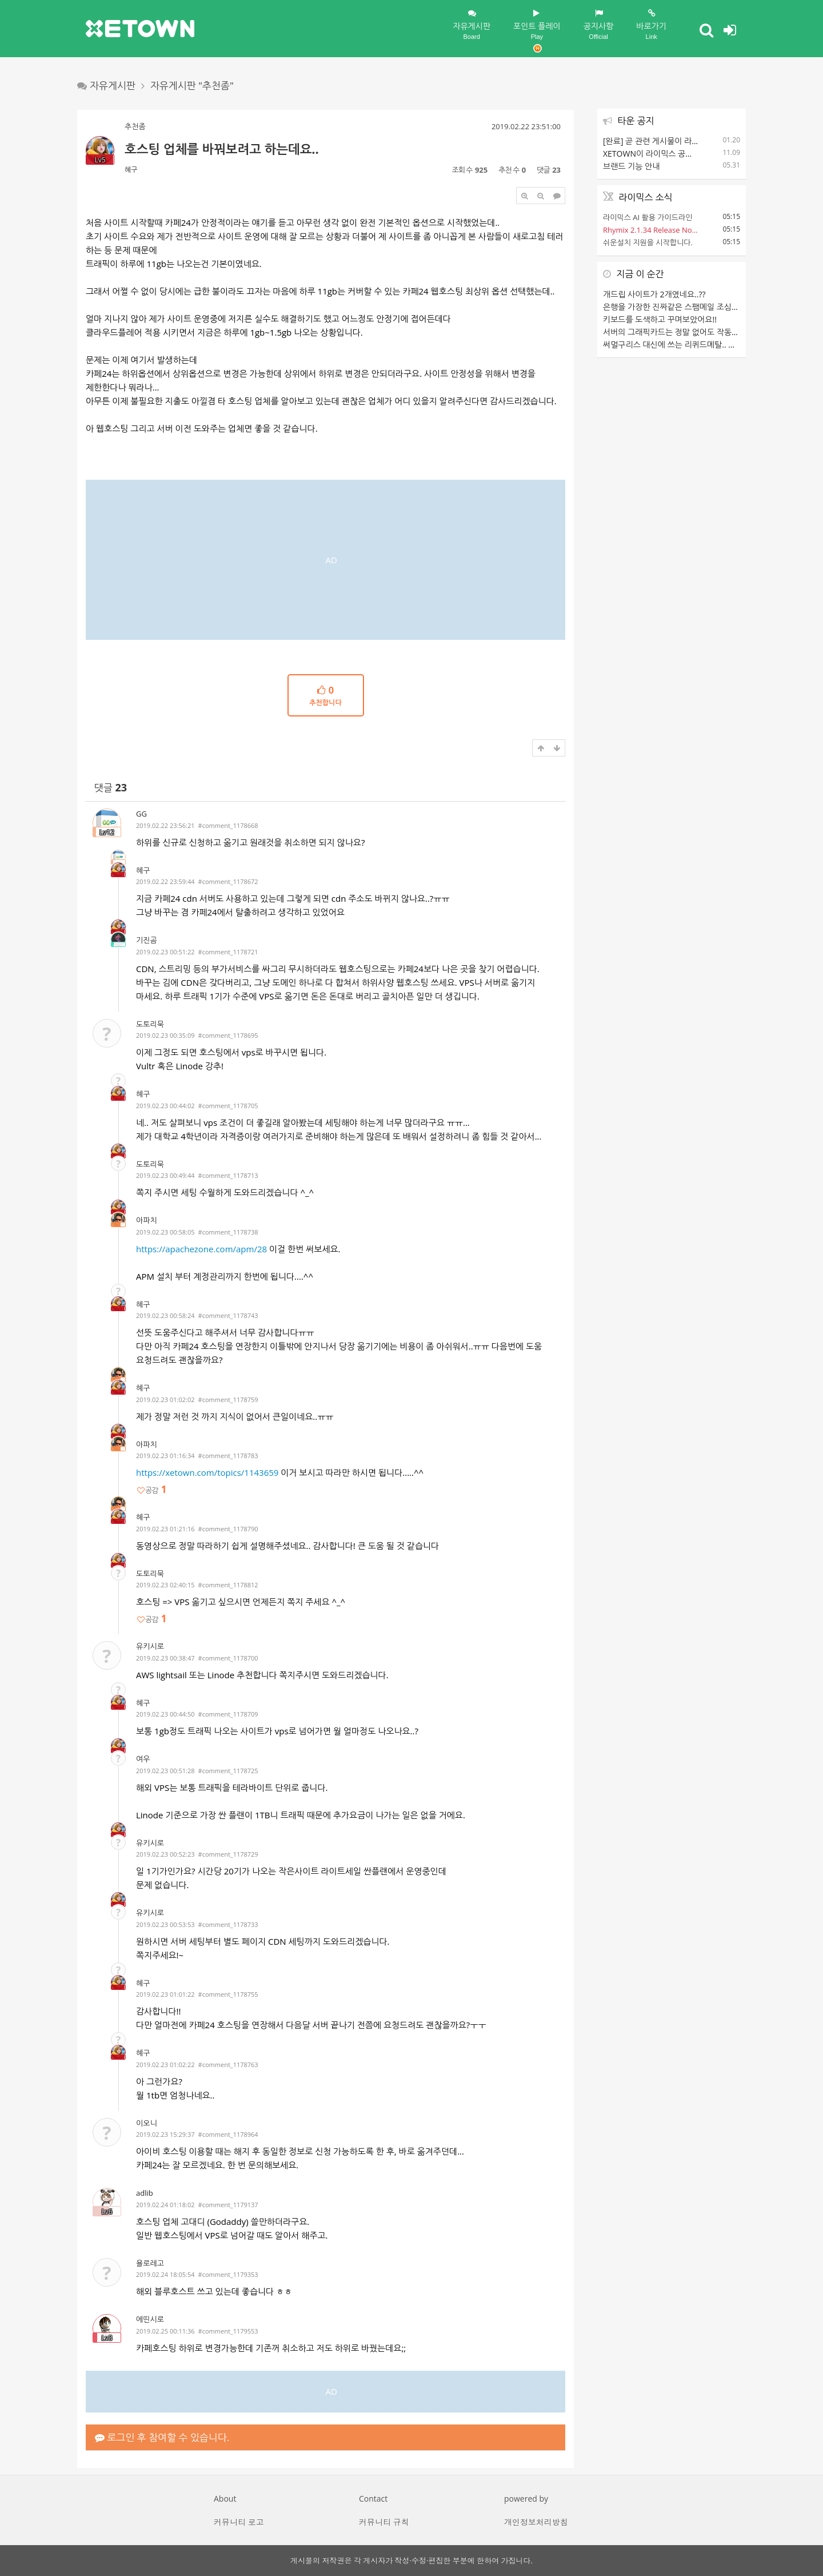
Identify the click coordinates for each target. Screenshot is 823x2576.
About (225, 2498)
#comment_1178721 (228, 951)
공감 (151, 1490)
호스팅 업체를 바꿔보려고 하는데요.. (222, 148)
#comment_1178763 (228, 2064)
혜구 (131, 169)
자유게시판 (471, 25)
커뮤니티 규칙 (384, 2522)
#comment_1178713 (228, 1175)
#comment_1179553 (228, 2331)
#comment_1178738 (228, 1232)
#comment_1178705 (228, 1105)
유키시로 (150, 1646)
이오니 (146, 2123)
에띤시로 (150, 2319)
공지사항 (599, 25)
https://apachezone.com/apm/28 (201, 1249)
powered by (526, 2498)
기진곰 (146, 940)
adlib (144, 2193)
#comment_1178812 (228, 1584)
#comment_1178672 (228, 881)
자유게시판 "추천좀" (192, 85)
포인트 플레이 (537, 31)
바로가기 (651, 25)
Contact (373, 2498)
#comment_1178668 (228, 825)
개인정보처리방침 (536, 2522)
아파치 (146, 1220)
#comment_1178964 (228, 2134)
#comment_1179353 (228, 2274)
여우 (143, 1759)
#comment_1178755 (228, 1994)
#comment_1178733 (228, 1924)
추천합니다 (325, 695)
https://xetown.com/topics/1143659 (207, 1472)
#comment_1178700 (228, 1658)
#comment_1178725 (228, 1770)
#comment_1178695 (228, 1035)
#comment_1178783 (228, 1455)
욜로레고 (150, 2263)
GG (141, 814)
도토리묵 (150, 1024)
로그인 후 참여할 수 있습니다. (162, 2437)
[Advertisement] (325, 560)
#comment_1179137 (228, 2204)
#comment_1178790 (228, 1528)
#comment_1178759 (228, 1399)
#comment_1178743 (228, 1315)
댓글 (110, 787)
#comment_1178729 (228, 1854)
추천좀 (135, 126)
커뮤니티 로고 (239, 2522)
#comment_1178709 (228, 1714)
